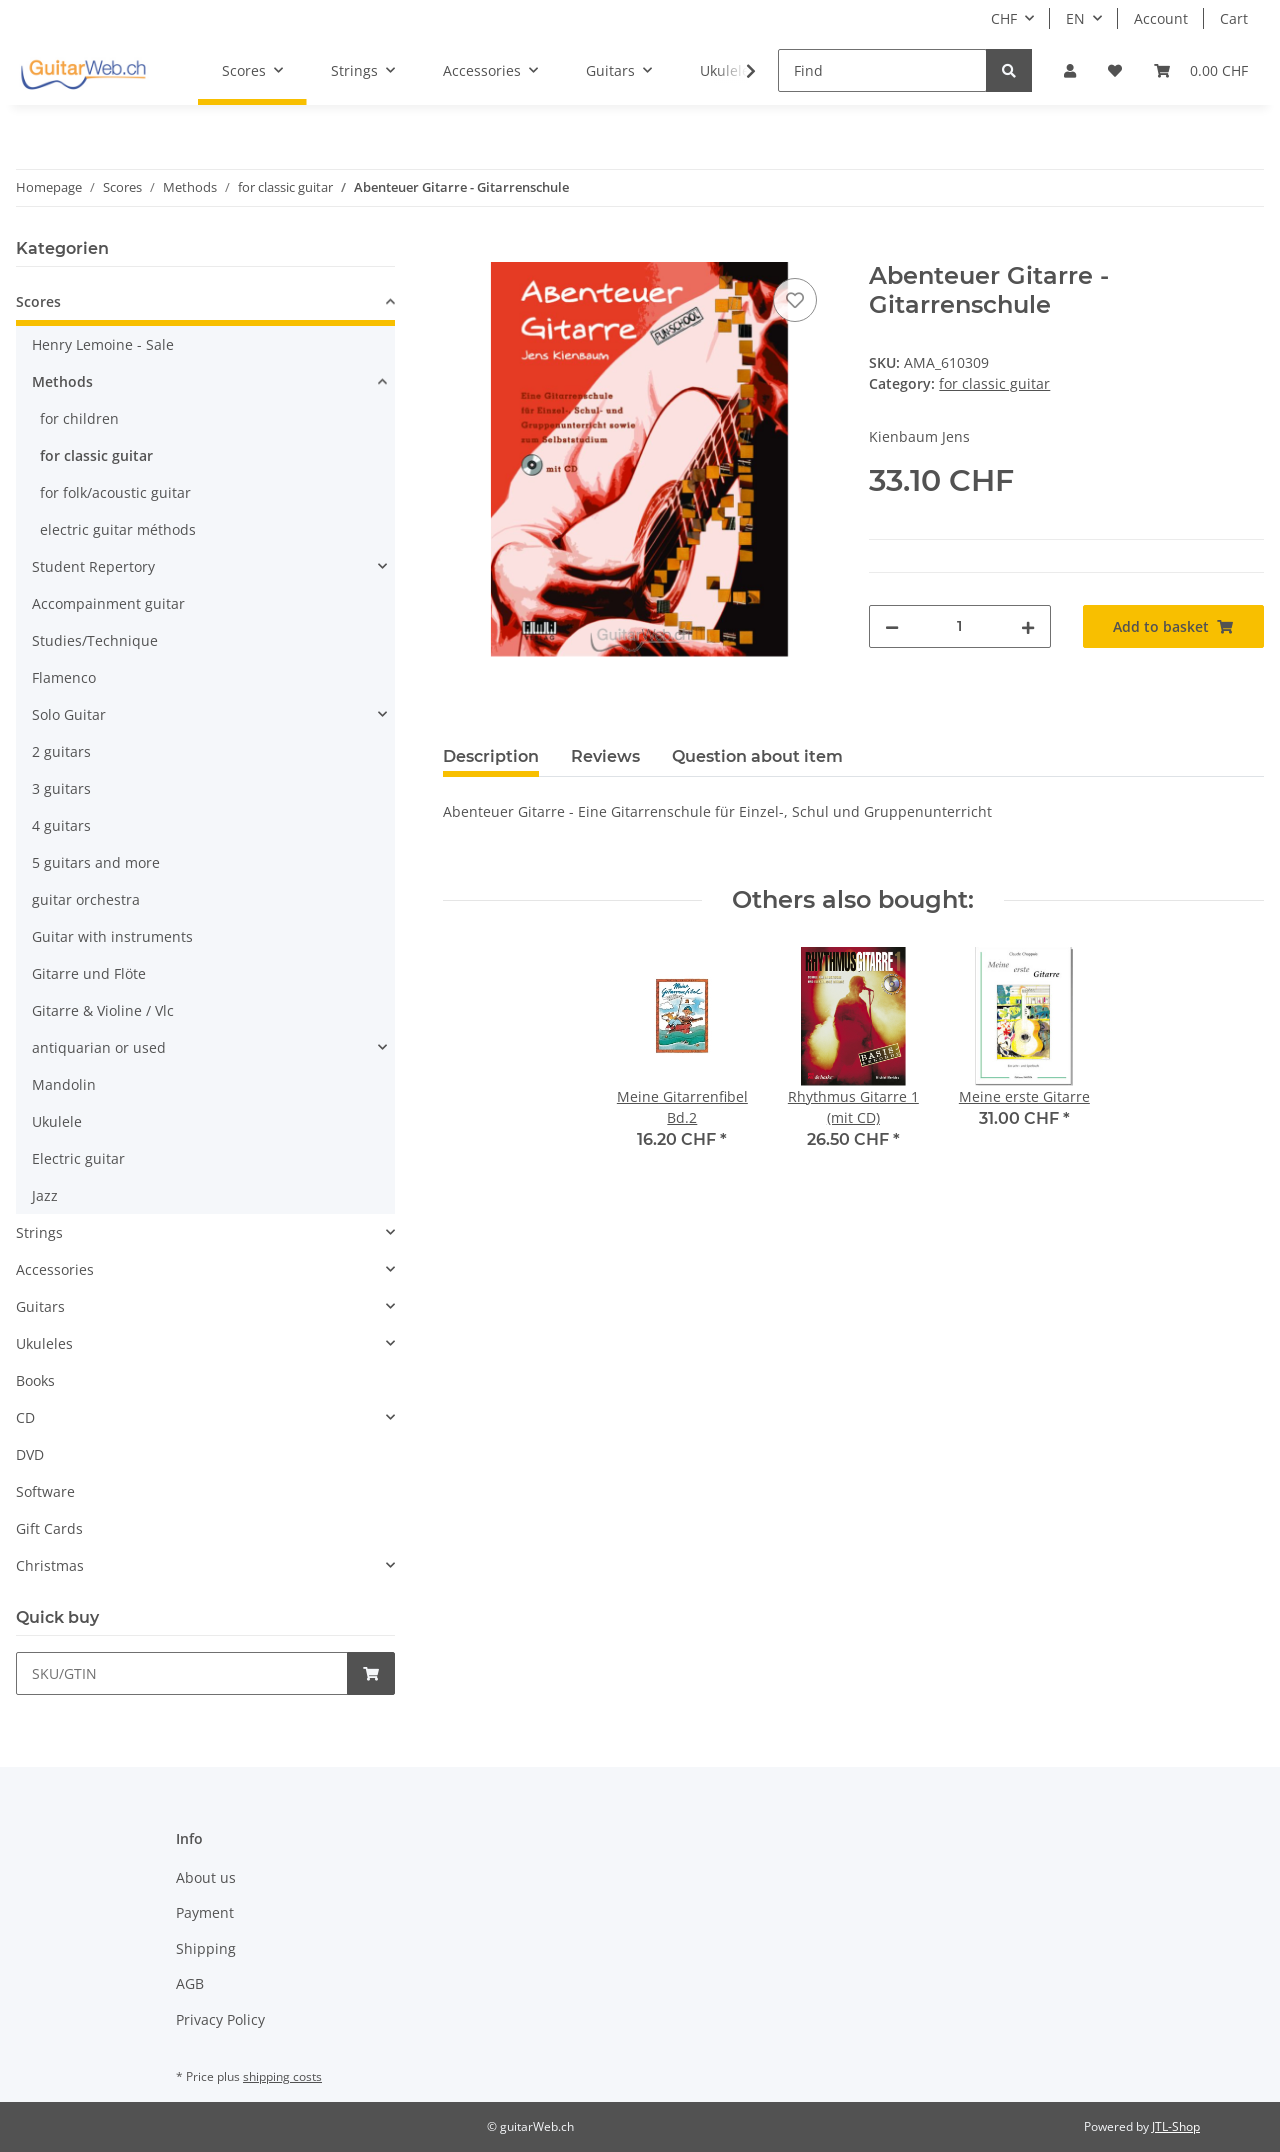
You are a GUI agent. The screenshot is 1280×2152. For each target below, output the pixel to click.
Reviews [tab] (605, 756)
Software (45, 1491)
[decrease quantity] (892, 626)
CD (25, 1417)
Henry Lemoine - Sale (103, 344)
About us (206, 1877)
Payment (205, 1912)
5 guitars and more (96, 862)
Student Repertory (93, 566)
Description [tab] (491, 756)
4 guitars (61, 825)
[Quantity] (959, 626)
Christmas (50, 1565)
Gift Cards (49, 1528)
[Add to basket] (459, 251)
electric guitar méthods (118, 529)
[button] (1070, 70)
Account (1161, 18)
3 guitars (61, 788)
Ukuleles (44, 1343)
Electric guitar (78, 1158)
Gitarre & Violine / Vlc (103, 1010)
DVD (30, 1454)
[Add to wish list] (795, 300)
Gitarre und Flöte (89, 973)
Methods (62, 381)
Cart (1234, 18)
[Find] (882, 70)
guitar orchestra (86, 899)
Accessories (55, 1269)
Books (35, 1380)
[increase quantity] (1028, 626)
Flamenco (64, 677)
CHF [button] (1004, 18)
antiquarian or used (99, 1047)
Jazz (45, 1195)
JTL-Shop (1176, 2126)
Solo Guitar (69, 714)
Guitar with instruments (112, 936)
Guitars (40, 1306)
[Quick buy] (182, 1673)
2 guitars (61, 751)
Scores (38, 301)
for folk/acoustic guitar (115, 492)
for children (79, 418)
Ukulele (57, 1121)
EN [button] (1075, 18)
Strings (39, 1232)
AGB (190, 1983)
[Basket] (1201, 70)
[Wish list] (1115, 70)
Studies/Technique (95, 640)
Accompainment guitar (108, 603)
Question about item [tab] (757, 756)
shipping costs (282, 2076)
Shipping (206, 1948)
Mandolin (64, 1084)
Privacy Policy (220, 2019)
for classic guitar (994, 383)
